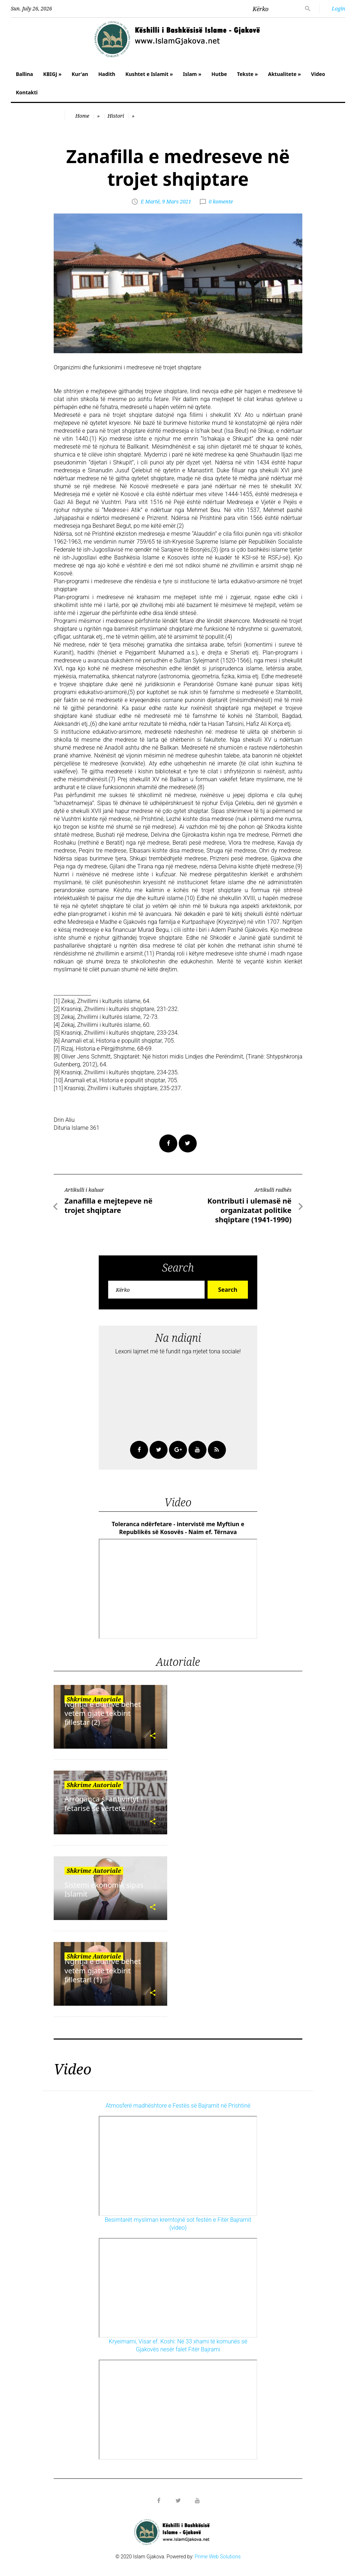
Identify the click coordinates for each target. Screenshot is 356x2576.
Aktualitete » (284, 74)
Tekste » (247, 74)
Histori (115, 115)
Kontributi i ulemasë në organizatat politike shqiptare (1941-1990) (249, 1210)
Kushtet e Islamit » (149, 74)
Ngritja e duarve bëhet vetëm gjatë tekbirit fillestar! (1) (102, 1970)
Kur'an (80, 74)
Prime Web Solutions (218, 2556)
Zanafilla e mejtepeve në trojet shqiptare (108, 1205)
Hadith (106, 74)
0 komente (221, 201)
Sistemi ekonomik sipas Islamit (103, 1889)
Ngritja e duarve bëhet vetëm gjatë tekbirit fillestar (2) (102, 1713)
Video (318, 74)
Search (227, 1290)
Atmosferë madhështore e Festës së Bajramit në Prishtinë (178, 2105)
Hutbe (219, 74)
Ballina (24, 74)
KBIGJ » (52, 74)
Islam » (192, 74)
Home (82, 115)
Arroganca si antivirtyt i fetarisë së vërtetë (103, 1803)
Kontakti (27, 92)
